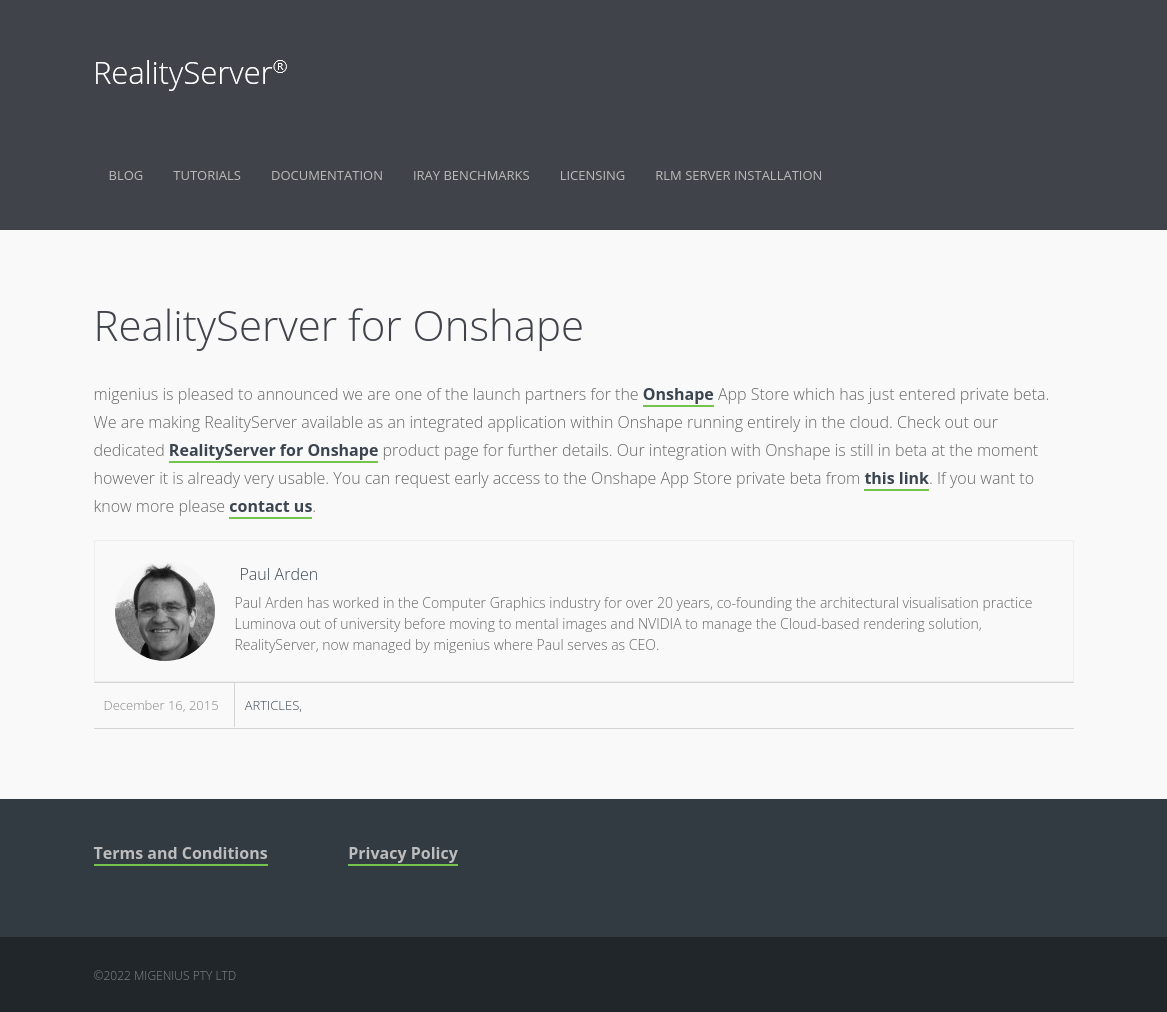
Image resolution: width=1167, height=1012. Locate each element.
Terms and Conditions (181, 853)
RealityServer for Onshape (273, 450)
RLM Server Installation (738, 175)
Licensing (593, 175)
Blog (126, 175)
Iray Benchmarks (471, 175)
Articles (272, 705)
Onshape (678, 394)
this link (896, 478)
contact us (270, 506)
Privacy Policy (403, 853)
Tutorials (207, 175)
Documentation (327, 175)
